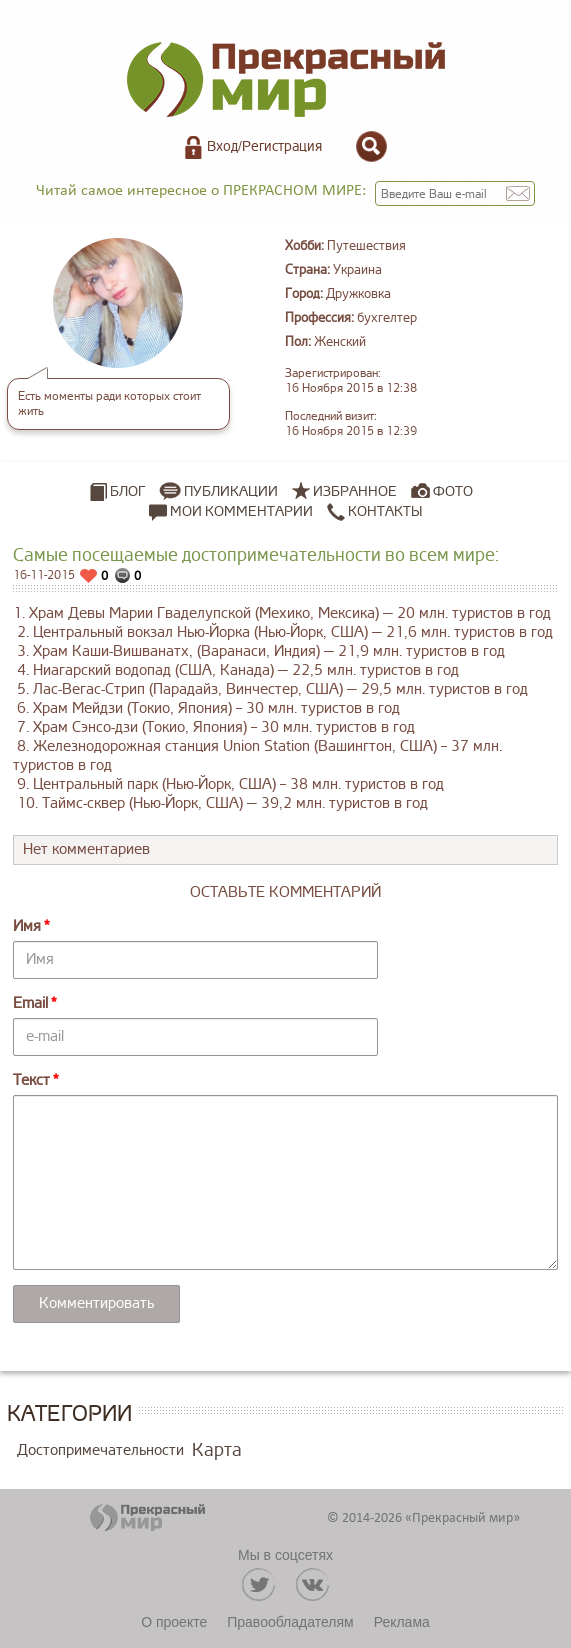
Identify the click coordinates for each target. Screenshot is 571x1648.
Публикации (231, 491)
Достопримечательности (100, 1450)
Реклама (402, 1622)
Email (30, 1003)
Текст (31, 1080)
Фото (453, 491)
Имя (27, 926)
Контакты (374, 512)
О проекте (174, 1622)
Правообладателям (290, 1622)
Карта (217, 1450)
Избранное (355, 491)
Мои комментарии (231, 512)
